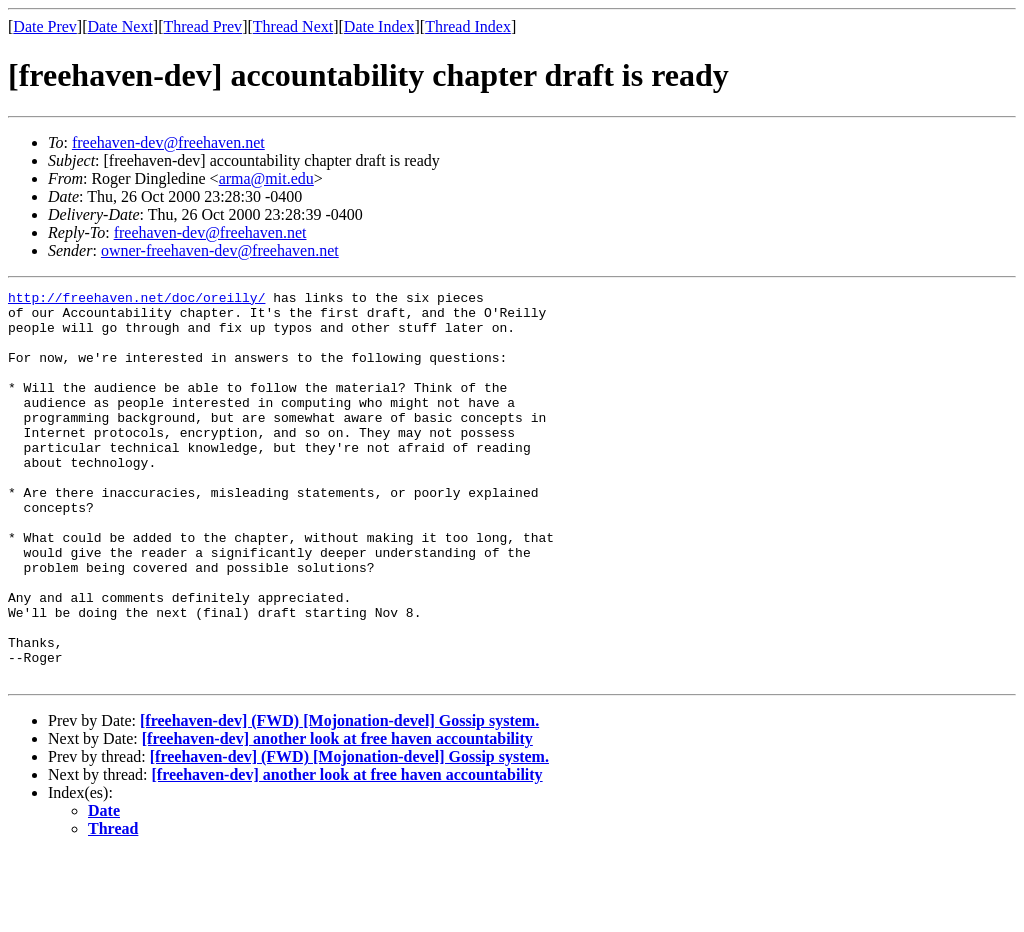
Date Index (379, 26)
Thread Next (293, 26)
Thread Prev (202, 26)
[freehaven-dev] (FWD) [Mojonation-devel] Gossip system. (339, 798)
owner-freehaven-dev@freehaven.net (220, 250)
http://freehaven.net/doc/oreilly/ (136, 300)
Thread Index (468, 26)
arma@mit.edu (266, 178)
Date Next (120, 26)
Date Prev (45, 26)
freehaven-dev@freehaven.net (168, 142)
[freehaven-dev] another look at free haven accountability (337, 816)
